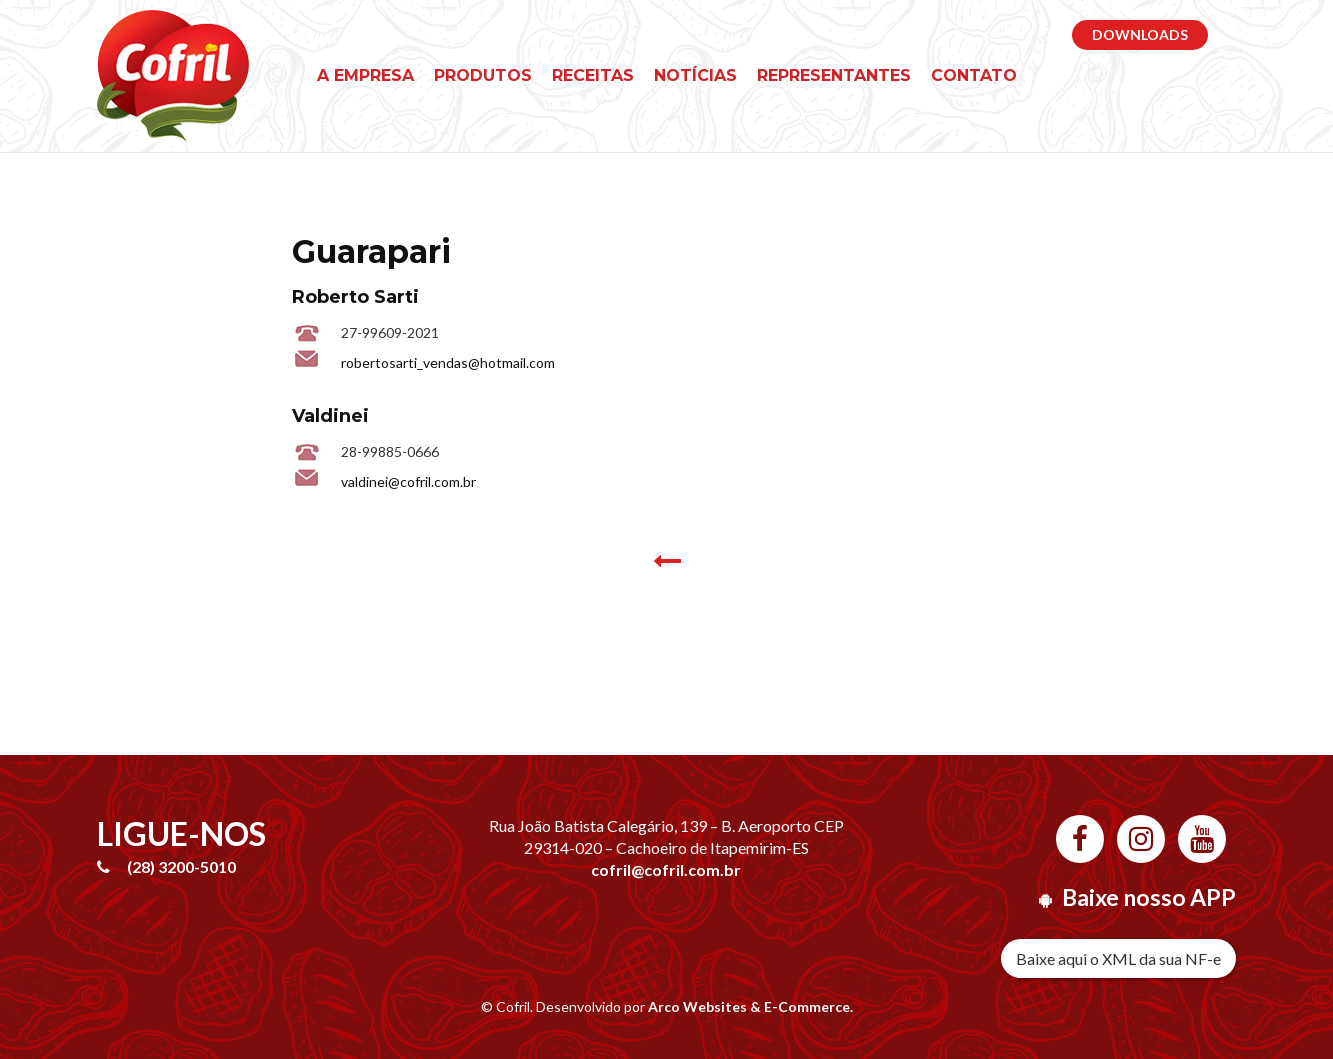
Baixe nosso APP (1149, 897)
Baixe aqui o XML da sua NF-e (1118, 958)
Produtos (483, 75)
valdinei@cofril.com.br (408, 481)
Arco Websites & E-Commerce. (750, 1006)
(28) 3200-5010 (181, 866)
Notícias (695, 75)
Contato (974, 75)
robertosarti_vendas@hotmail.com (448, 362)
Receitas (593, 75)
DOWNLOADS (1140, 34)
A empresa (365, 75)
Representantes (834, 75)
